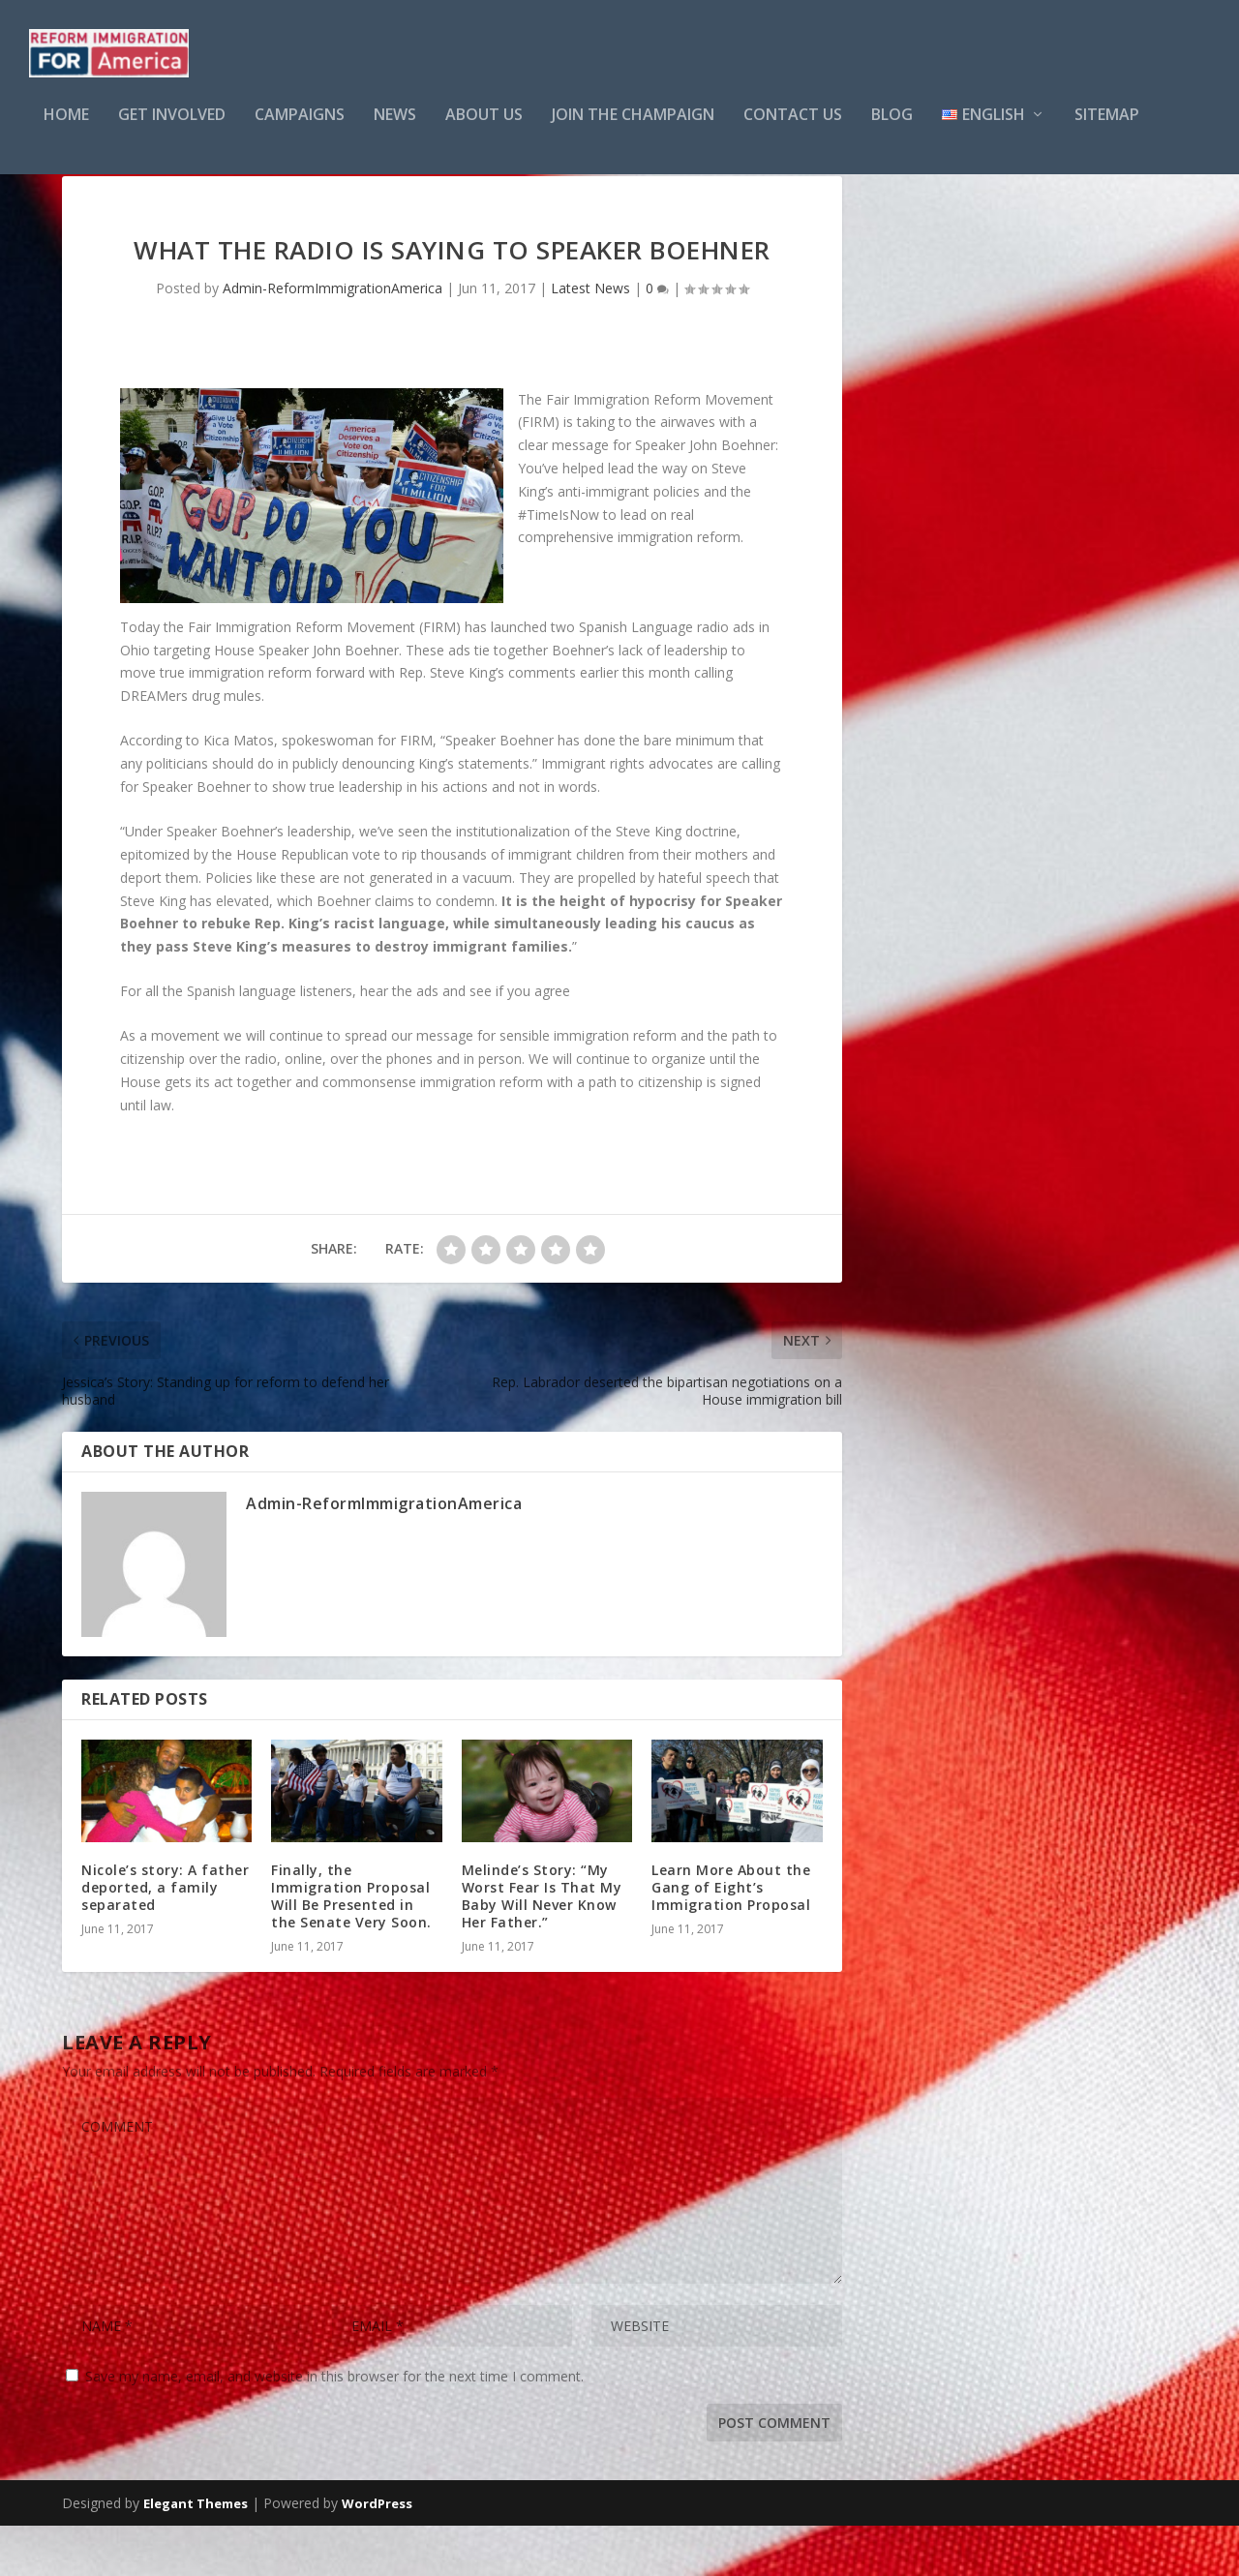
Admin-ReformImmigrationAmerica (332, 338)
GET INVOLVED (172, 129)
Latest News (590, 338)
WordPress (377, 2553)
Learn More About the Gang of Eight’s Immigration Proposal (730, 1937)
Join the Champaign (633, 129)
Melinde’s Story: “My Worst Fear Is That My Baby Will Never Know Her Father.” (542, 1947)
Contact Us (792, 129)
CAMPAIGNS (300, 129)
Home (66, 129)
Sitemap (1106, 129)
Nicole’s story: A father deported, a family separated (165, 1937)
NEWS (395, 129)
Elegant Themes (195, 2553)
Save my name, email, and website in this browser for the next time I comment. (334, 2426)
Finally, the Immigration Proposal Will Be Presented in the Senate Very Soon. (351, 1947)
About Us (484, 129)
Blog (892, 129)
